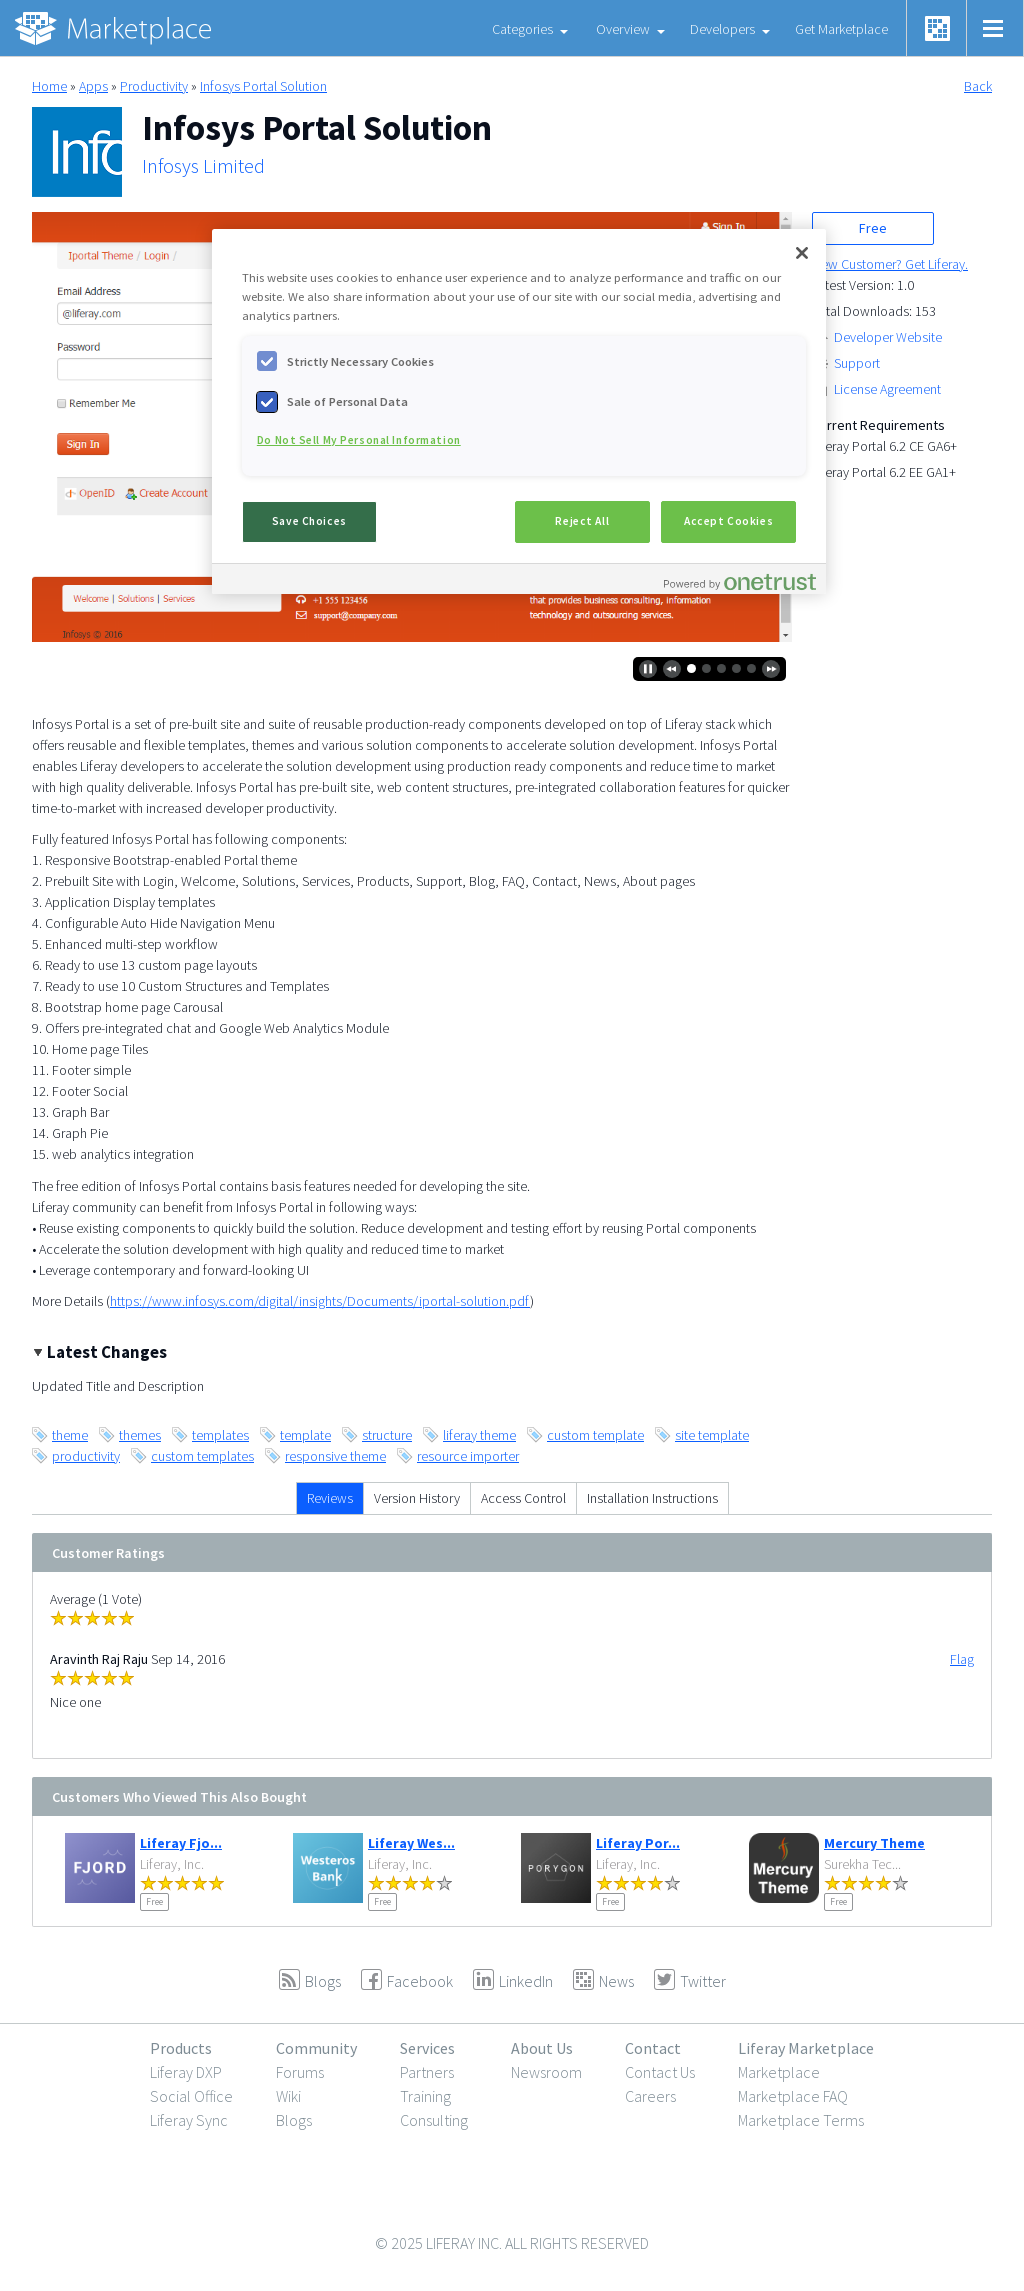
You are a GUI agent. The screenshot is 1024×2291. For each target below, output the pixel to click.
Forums (300, 2072)
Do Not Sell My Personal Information (359, 440)
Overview (623, 29)
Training (425, 2096)
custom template (595, 1435)
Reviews (330, 1498)
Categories (522, 29)
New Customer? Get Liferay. (890, 264)
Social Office (191, 2096)
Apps (93, 86)
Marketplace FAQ (793, 2096)
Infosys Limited (203, 166)
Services (427, 2048)
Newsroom (546, 2072)
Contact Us (660, 2072)
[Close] (802, 253)
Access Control (523, 1498)
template (305, 1435)
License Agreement (887, 389)
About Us (542, 2048)
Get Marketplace (841, 29)
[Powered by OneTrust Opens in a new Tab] (740, 581)
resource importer (468, 1456)
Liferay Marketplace (806, 2048)
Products (181, 2048)
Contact (653, 2048)
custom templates (202, 1456)
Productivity (154, 86)
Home (49, 86)
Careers (650, 2096)
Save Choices (309, 521)
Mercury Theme (874, 1843)
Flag (962, 1659)
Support (857, 363)
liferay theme (479, 1435)
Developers (722, 29)
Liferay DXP (186, 2072)
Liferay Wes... (411, 1843)
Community (316, 2048)
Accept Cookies (728, 521)
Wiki (288, 2096)
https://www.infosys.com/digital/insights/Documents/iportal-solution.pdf (320, 1301)
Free (873, 228)
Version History (417, 1498)
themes (140, 1435)
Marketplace (779, 2072)
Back (978, 86)
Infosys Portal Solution (263, 86)
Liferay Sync (189, 2120)
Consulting (434, 2120)
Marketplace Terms (801, 2120)
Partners (427, 2072)
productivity (86, 1456)
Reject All (582, 521)
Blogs (294, 2120)
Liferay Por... (638, 1843)
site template (712, 1435)
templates (220, 1435)
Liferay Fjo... (181, 1843)
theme (70, 1435)
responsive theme (335, 1456)
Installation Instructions (652, 1498)
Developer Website (888, 337)
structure (387, 1435)
